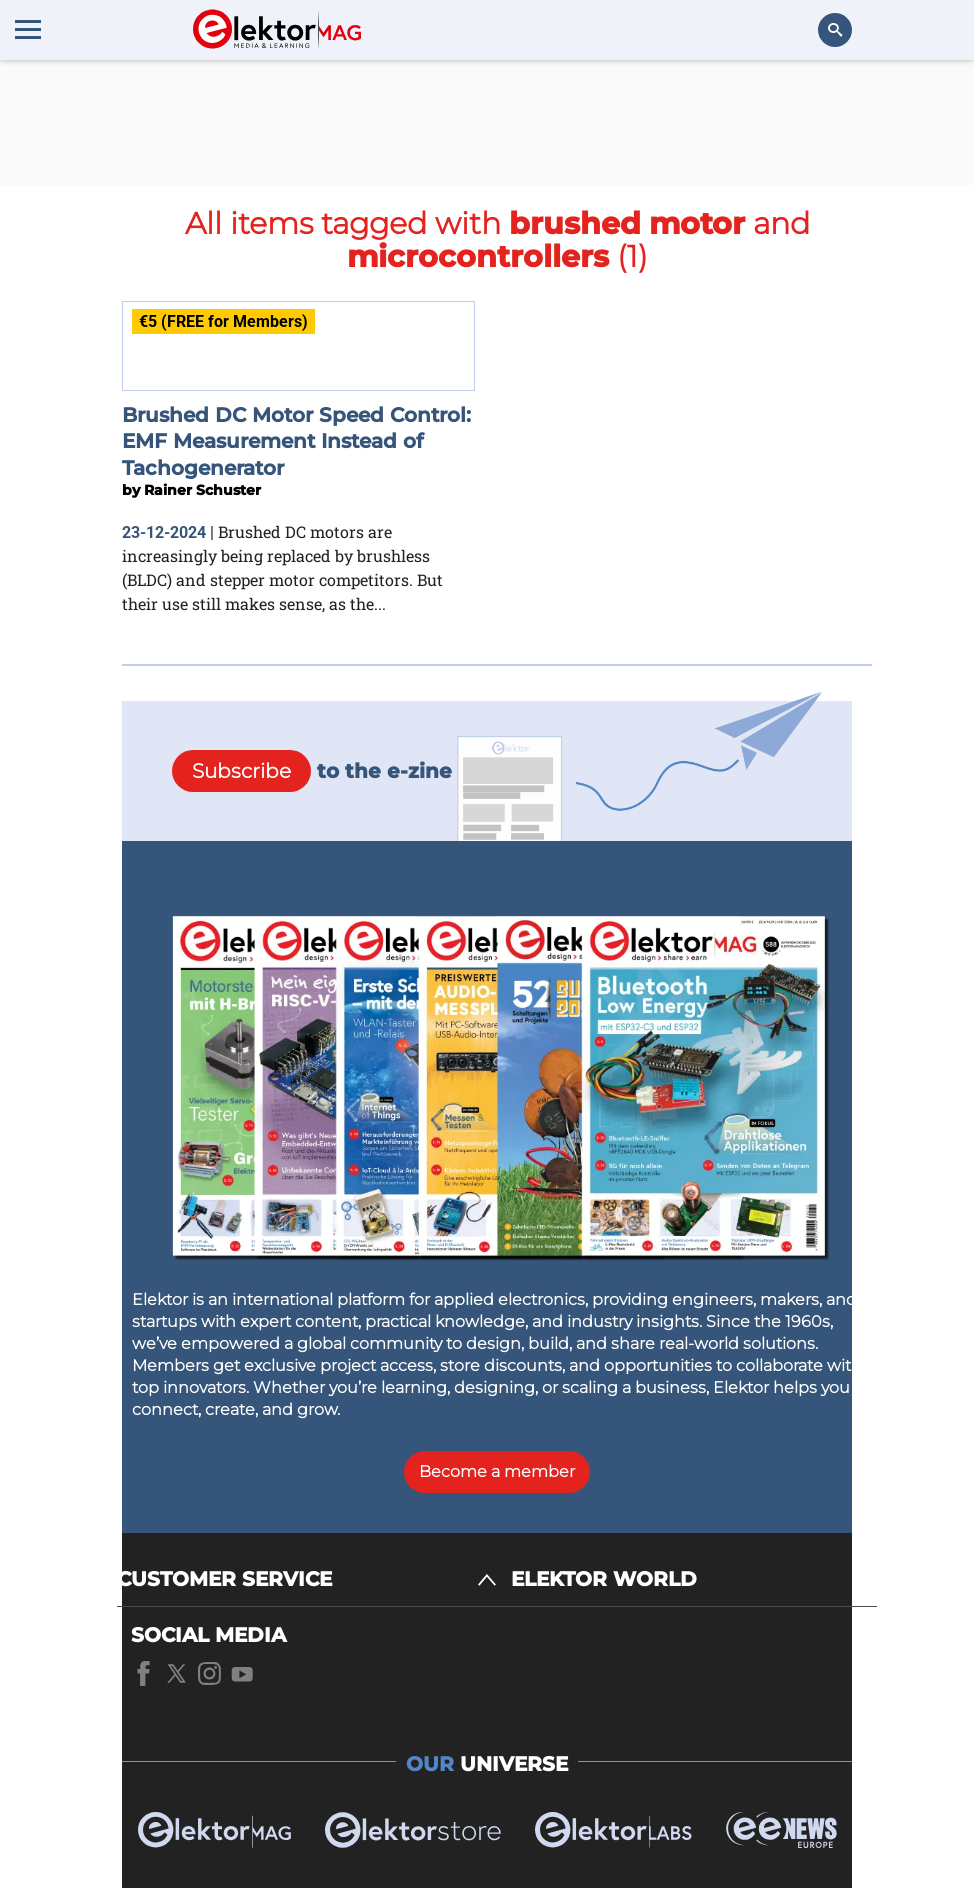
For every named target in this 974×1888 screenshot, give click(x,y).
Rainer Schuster (202, 490)
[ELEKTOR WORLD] (694, 1579)
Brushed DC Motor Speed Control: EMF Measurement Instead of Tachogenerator (296, 441)
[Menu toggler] (28, 29)
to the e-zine (312, 771)
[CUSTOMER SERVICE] (307, 1579)
